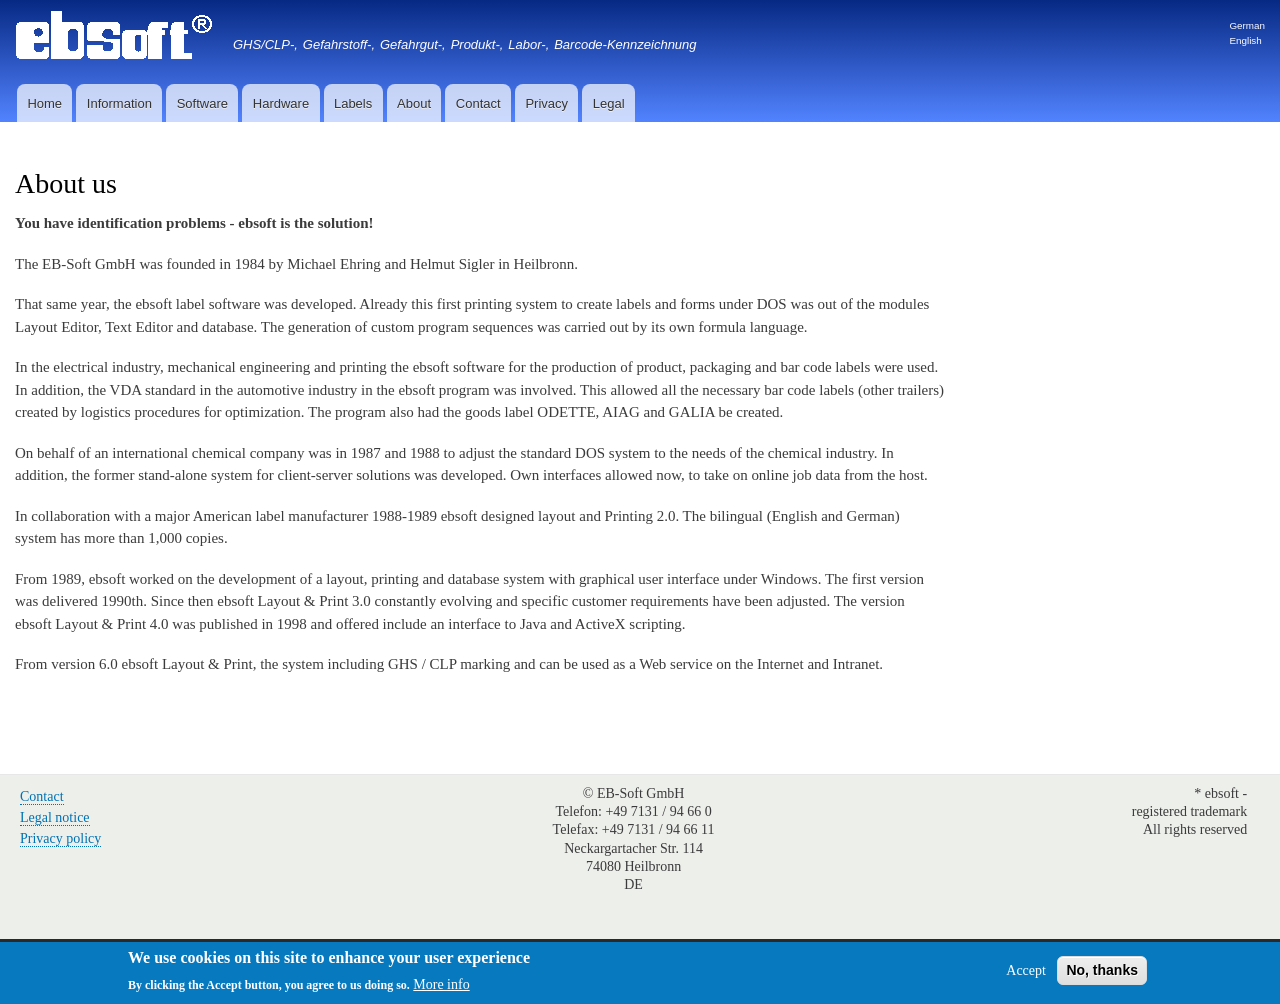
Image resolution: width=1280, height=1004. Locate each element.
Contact (478, 103)
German (1247, 25)
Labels (353, 103)
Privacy (546, 103)
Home (44, 103)
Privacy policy (60, 838)
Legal (609, 103)
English (1245, 40)
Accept (1026, 974)
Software (202, 103)
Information (119, 103)
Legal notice (55, 817)
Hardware (281, 103)
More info (441, 989)
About (414, 103)
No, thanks (1102, 974)
